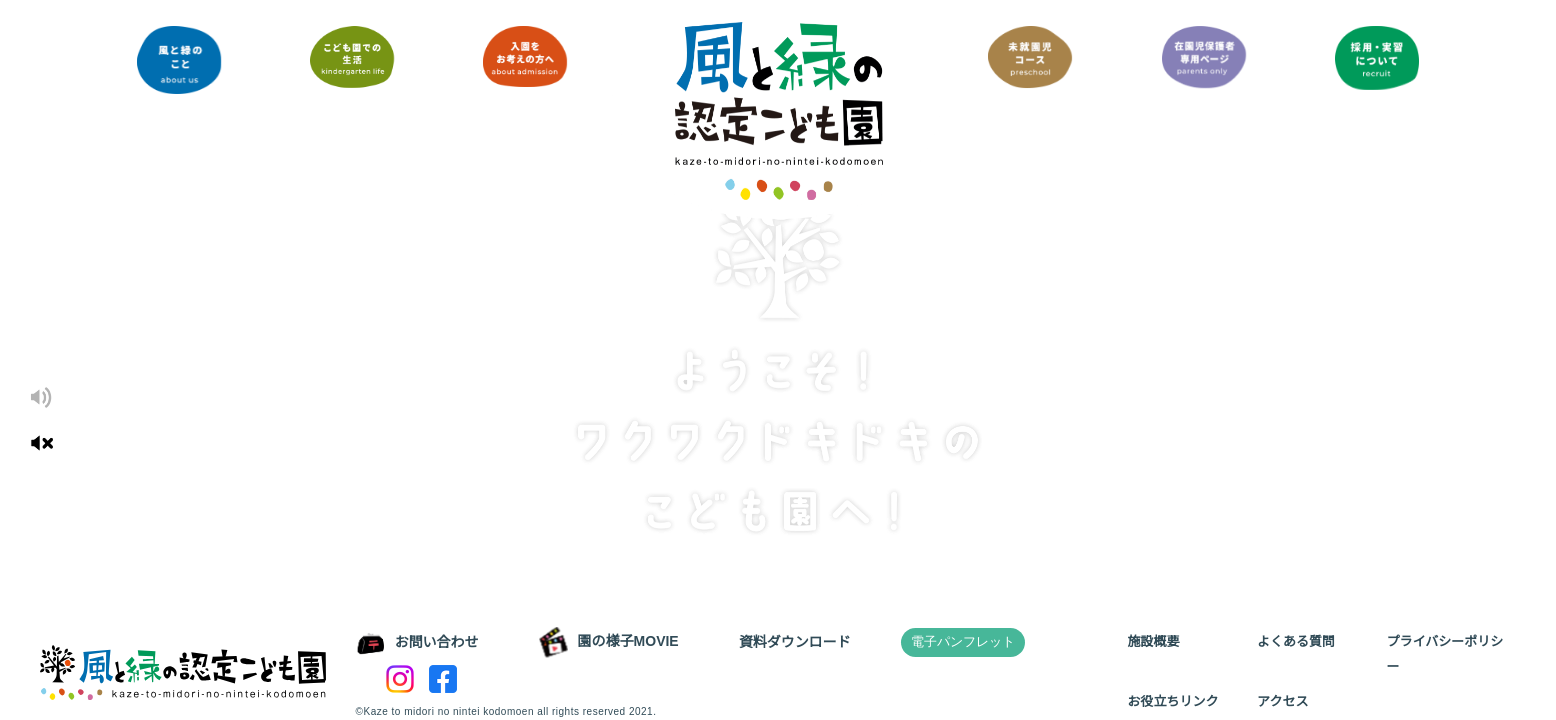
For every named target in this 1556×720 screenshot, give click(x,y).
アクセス (1282, 701)
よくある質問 (1296, 641)
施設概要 (1153, 641)
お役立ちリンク (1172, 701)
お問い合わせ (417, 643)
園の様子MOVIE (608, 642)
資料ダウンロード (793, 642)
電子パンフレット (961, 641)
